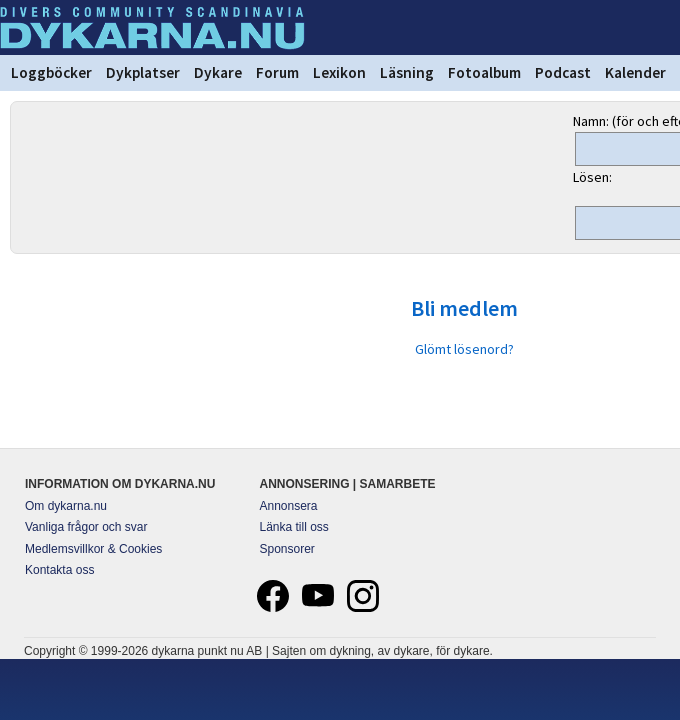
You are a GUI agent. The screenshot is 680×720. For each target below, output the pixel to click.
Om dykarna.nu (66, 506)
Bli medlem (464, 308)
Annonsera (289, 506)
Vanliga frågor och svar (86, 527)
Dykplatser (143, 72)
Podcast (563, 72)
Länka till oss (294, 527)
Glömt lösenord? (464, 349)
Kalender (635, 72)
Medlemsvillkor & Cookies (93, 549)
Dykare (218, 72)
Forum (277, 72)
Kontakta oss (59, 570)
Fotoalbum (484, 72)
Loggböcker (51, 72)
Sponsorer (287, 549)
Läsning (407, 72)
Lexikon (339, 72)
